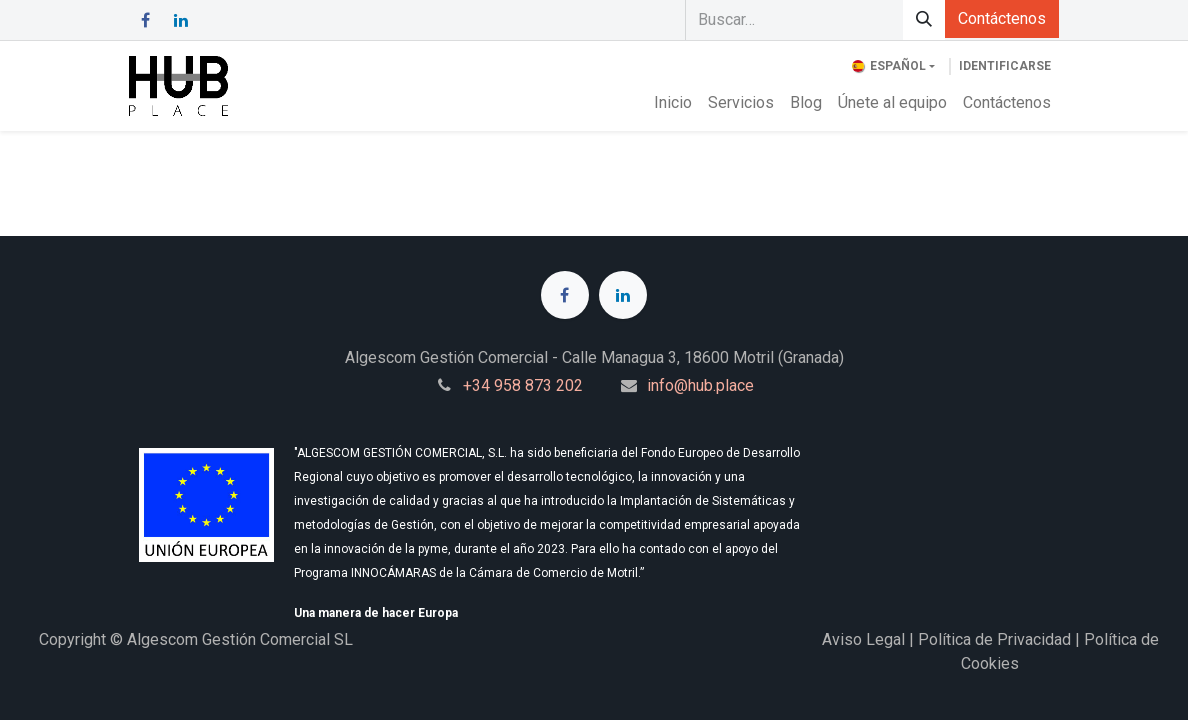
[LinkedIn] (181, 20)
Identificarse (1005, 66)
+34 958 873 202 (523, 385)
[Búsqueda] (924, 20)
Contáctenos (1002, 18)
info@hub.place (700, 385)
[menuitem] (673, 103)
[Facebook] (145, 20)
